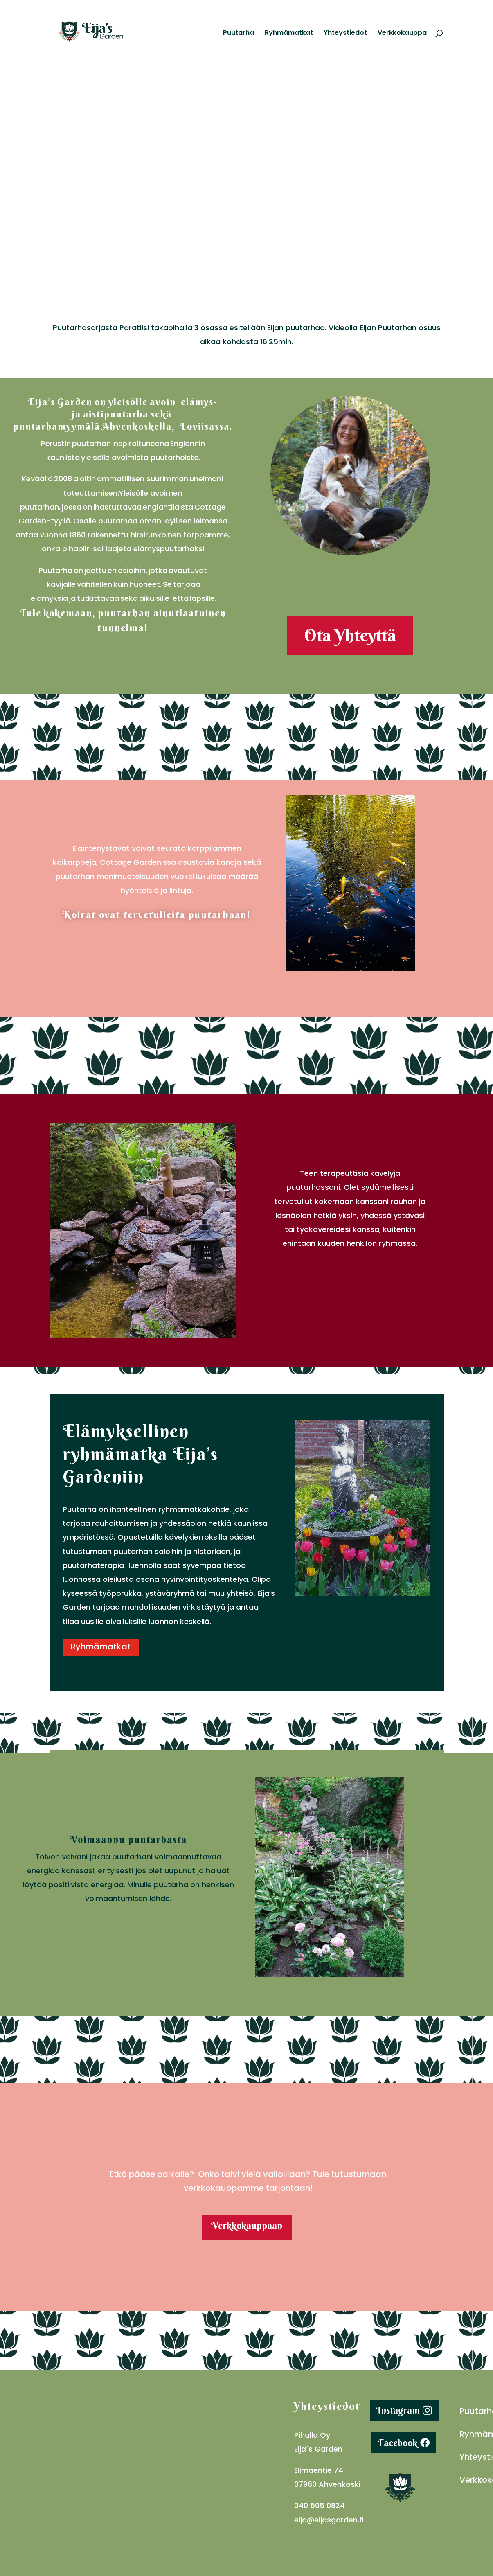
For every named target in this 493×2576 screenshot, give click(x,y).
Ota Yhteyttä (350, 636)
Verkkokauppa (402, 34)
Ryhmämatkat (289, 34)
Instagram (398, 2412)
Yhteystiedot (345, 34)
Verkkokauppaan (246, 2227)
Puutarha (238, 34)
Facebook (397, 2444)
